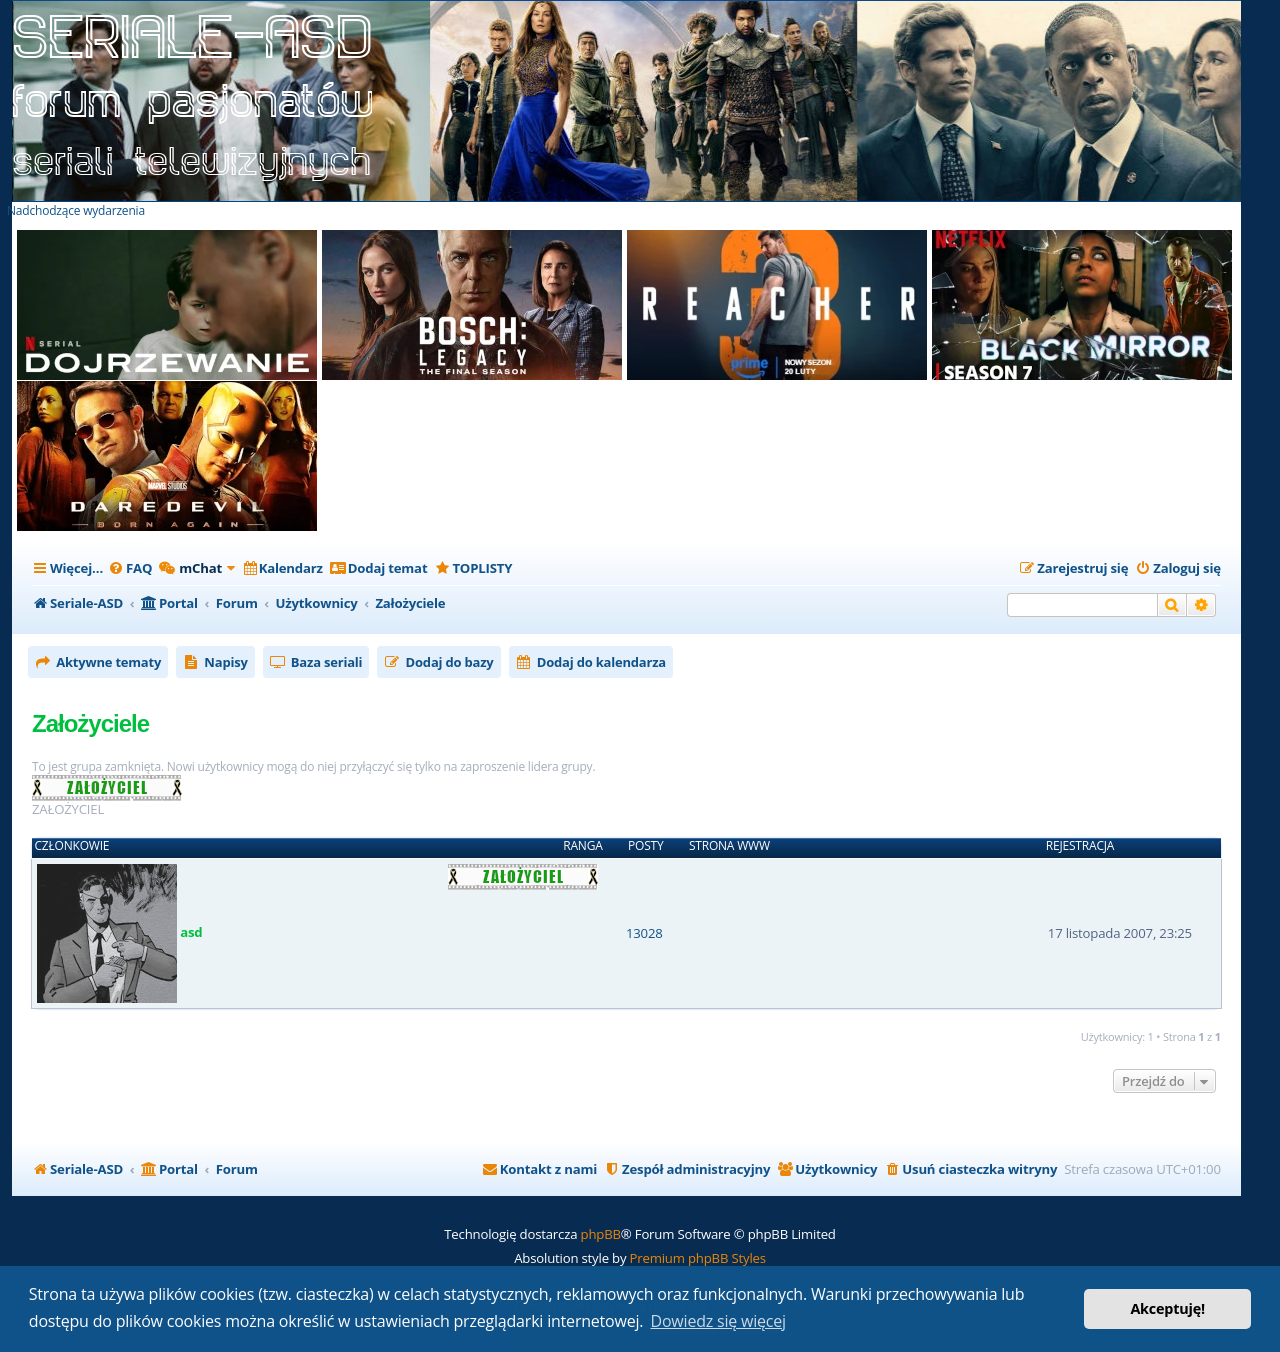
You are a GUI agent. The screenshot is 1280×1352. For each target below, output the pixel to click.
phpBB (601, 1234)
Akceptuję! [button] (1167, 1308)
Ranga (582, 846)
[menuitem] (130, 568)
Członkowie (72, 846)
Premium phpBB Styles (698, 1258)
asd (191, 932)
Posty (645, 846)
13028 (644, 933)
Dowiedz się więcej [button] (718, 1321)
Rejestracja (1080, 846)
